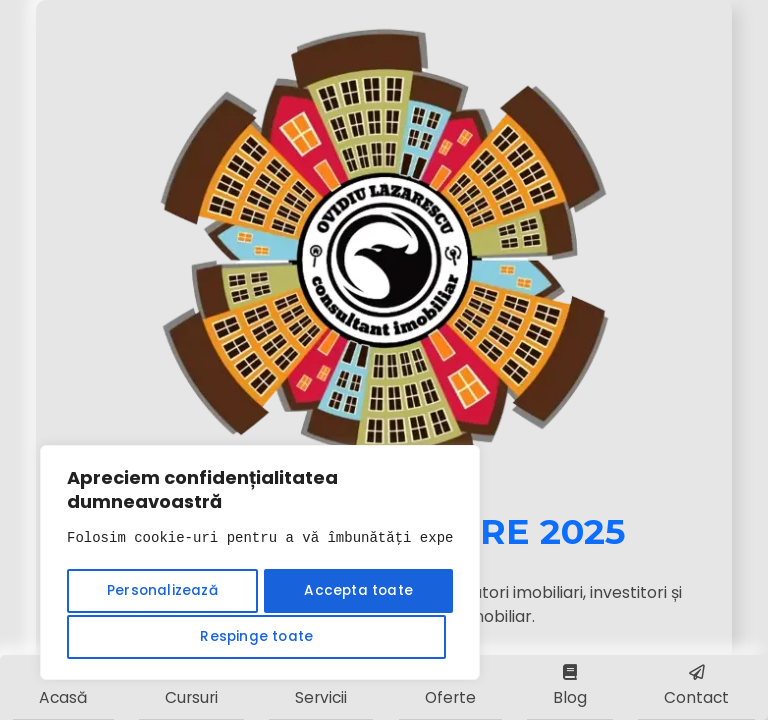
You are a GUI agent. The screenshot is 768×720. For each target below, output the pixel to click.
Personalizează (159, 593)
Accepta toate (260, 637)
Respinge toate (351, 593)
